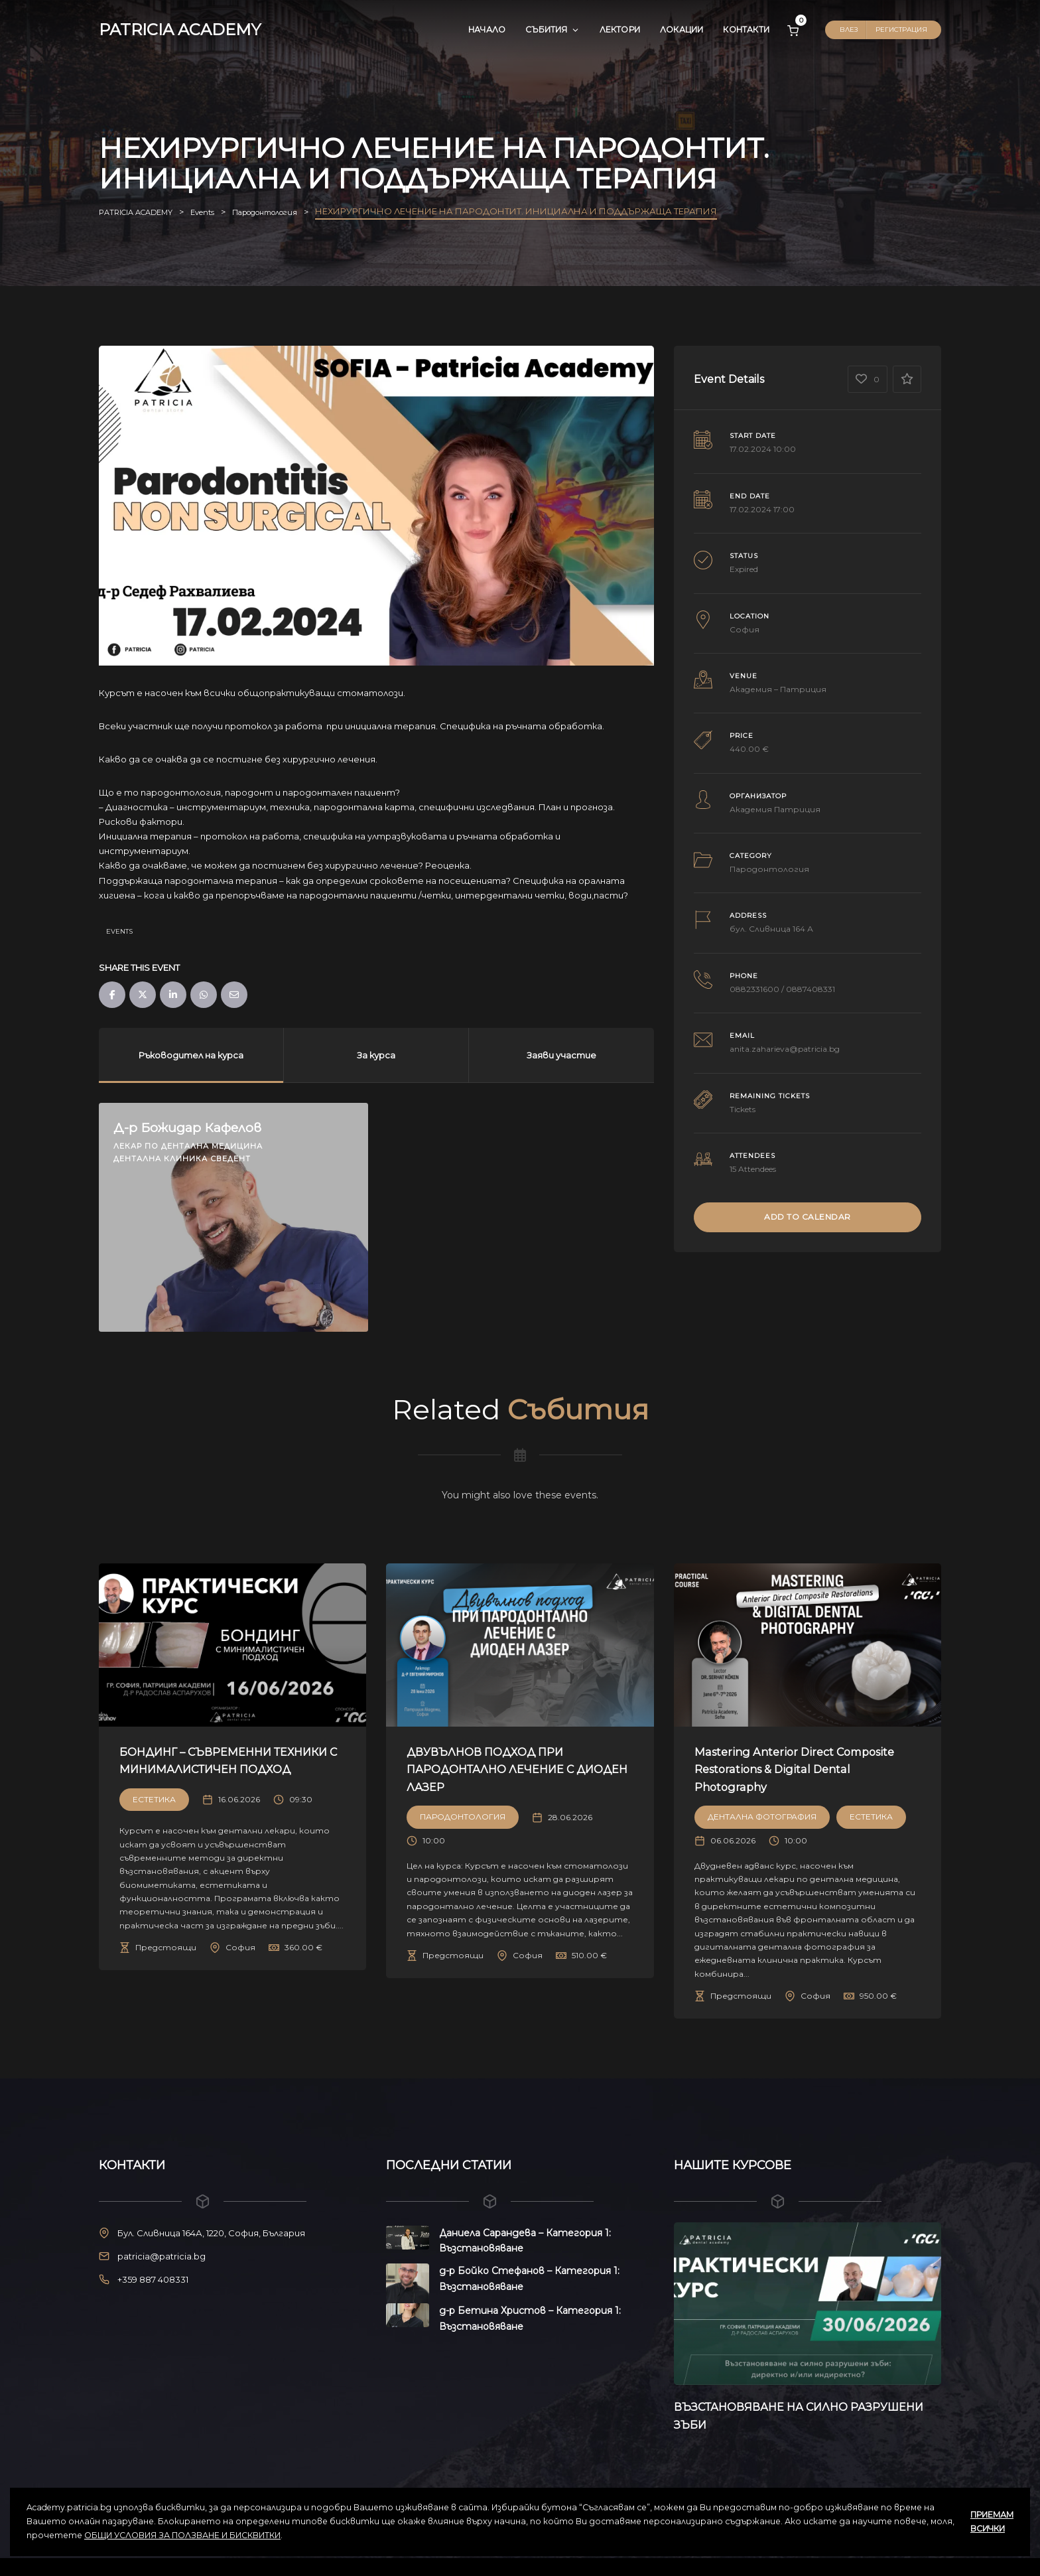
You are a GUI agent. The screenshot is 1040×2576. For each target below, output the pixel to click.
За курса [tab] (376, 1055)
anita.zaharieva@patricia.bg (785, 1049)
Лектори (620, 30)
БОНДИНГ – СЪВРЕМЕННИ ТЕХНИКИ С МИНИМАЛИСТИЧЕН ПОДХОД (229, 1769)
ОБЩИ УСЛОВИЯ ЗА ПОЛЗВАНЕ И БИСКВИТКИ (182, 2535)
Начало (486, 30)
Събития (552, 30)
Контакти (746, 30)
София (744, 629)
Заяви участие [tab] (561, 1055)
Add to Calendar (807, 1217)
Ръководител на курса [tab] (191, 1055)
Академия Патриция (775, 809)
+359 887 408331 (152, 2279)
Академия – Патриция (778, 689)
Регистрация (901, 29)
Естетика (154, 1817)
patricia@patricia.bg (161, 2256)
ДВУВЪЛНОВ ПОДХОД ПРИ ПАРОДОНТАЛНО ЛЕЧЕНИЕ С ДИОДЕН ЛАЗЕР (506, 1769)
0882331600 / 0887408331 (782, 989)
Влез (849, 29)
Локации (681, 30)
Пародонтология (769, 869)
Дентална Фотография (762, 1817)
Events (119, 931)
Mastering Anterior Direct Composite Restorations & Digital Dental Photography (796, 1769)
